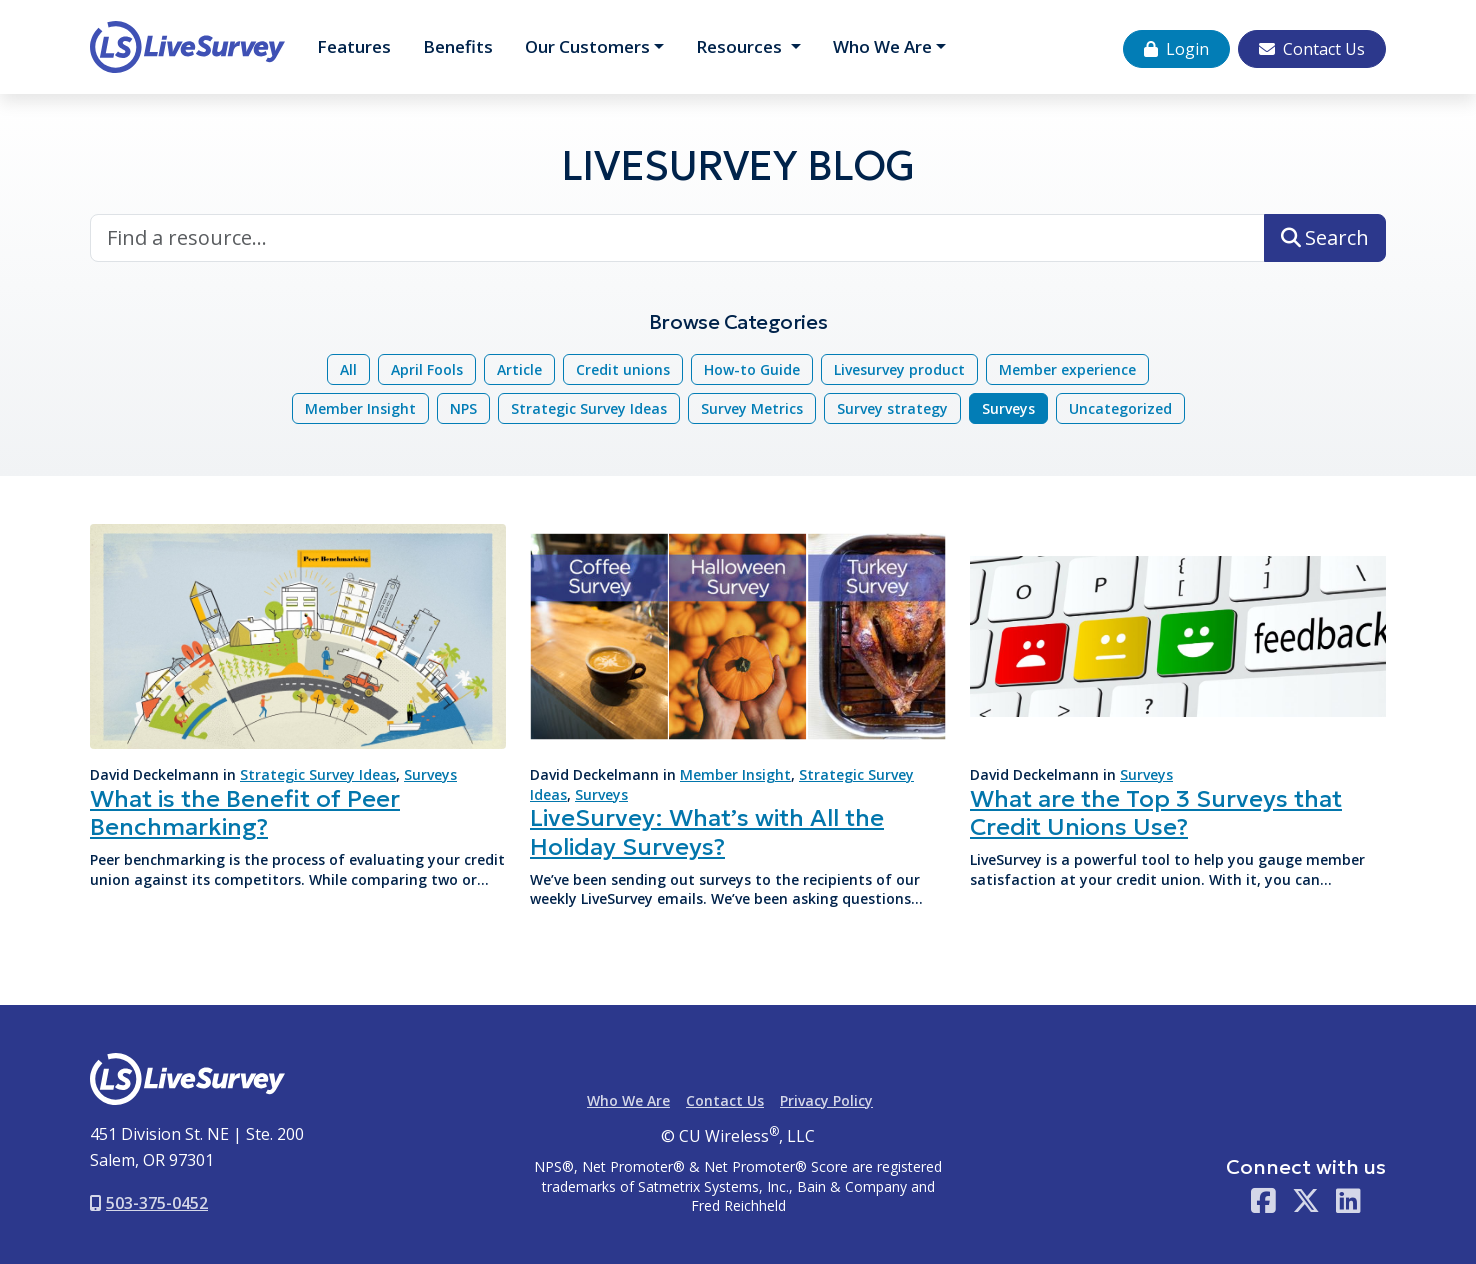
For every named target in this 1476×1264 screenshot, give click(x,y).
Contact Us (1312, 49)
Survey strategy (892, 408)
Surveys (1008, 408)
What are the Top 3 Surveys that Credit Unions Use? (1156, 814)
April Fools (427, 369)
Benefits (458, 46)
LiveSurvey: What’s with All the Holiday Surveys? (707, 833)
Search (1325, 237)
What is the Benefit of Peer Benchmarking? (245, 814)
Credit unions (623, 369)
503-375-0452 (149, 1203)
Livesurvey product (899, 369)
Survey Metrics (752, 408)
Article (519, 369)
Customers (587, 46)
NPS (463, 408)
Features (354, 46)
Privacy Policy (826, 1100)
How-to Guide (752, 369)
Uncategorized (1120, 408)
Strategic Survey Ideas (589, 408)
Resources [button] (741, 46)
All (348, 369)
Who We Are (882, 46)
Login (1176, 49)
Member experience (1067, 369)
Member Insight (360, 408)
